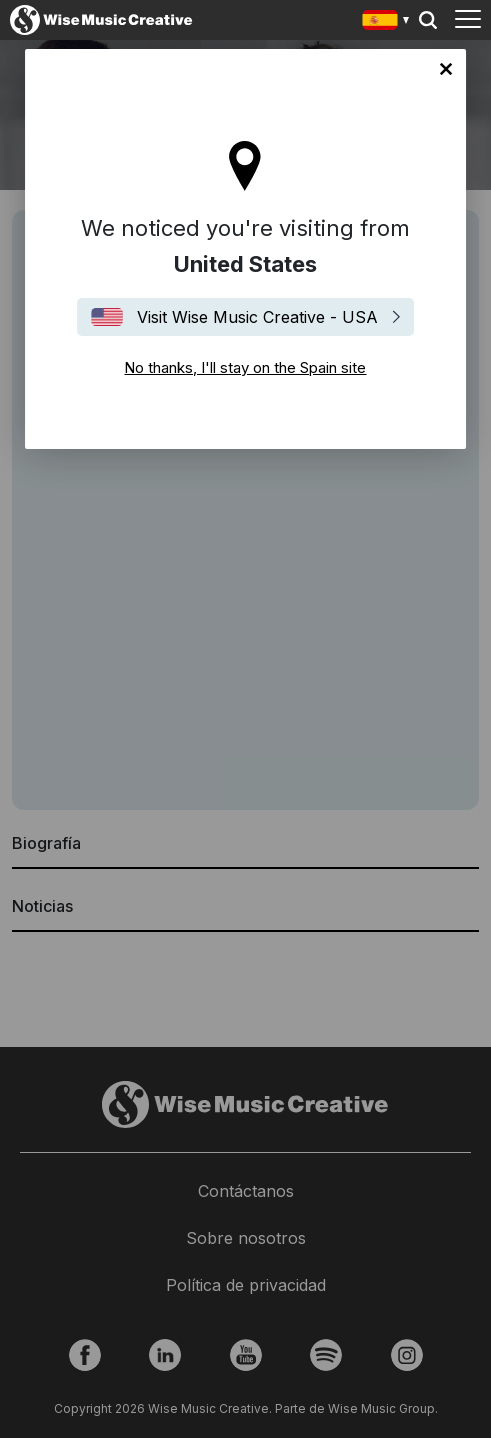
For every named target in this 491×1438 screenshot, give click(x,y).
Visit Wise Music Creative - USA (257, 317)
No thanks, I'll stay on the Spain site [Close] (446, 69)
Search (428, 20)
